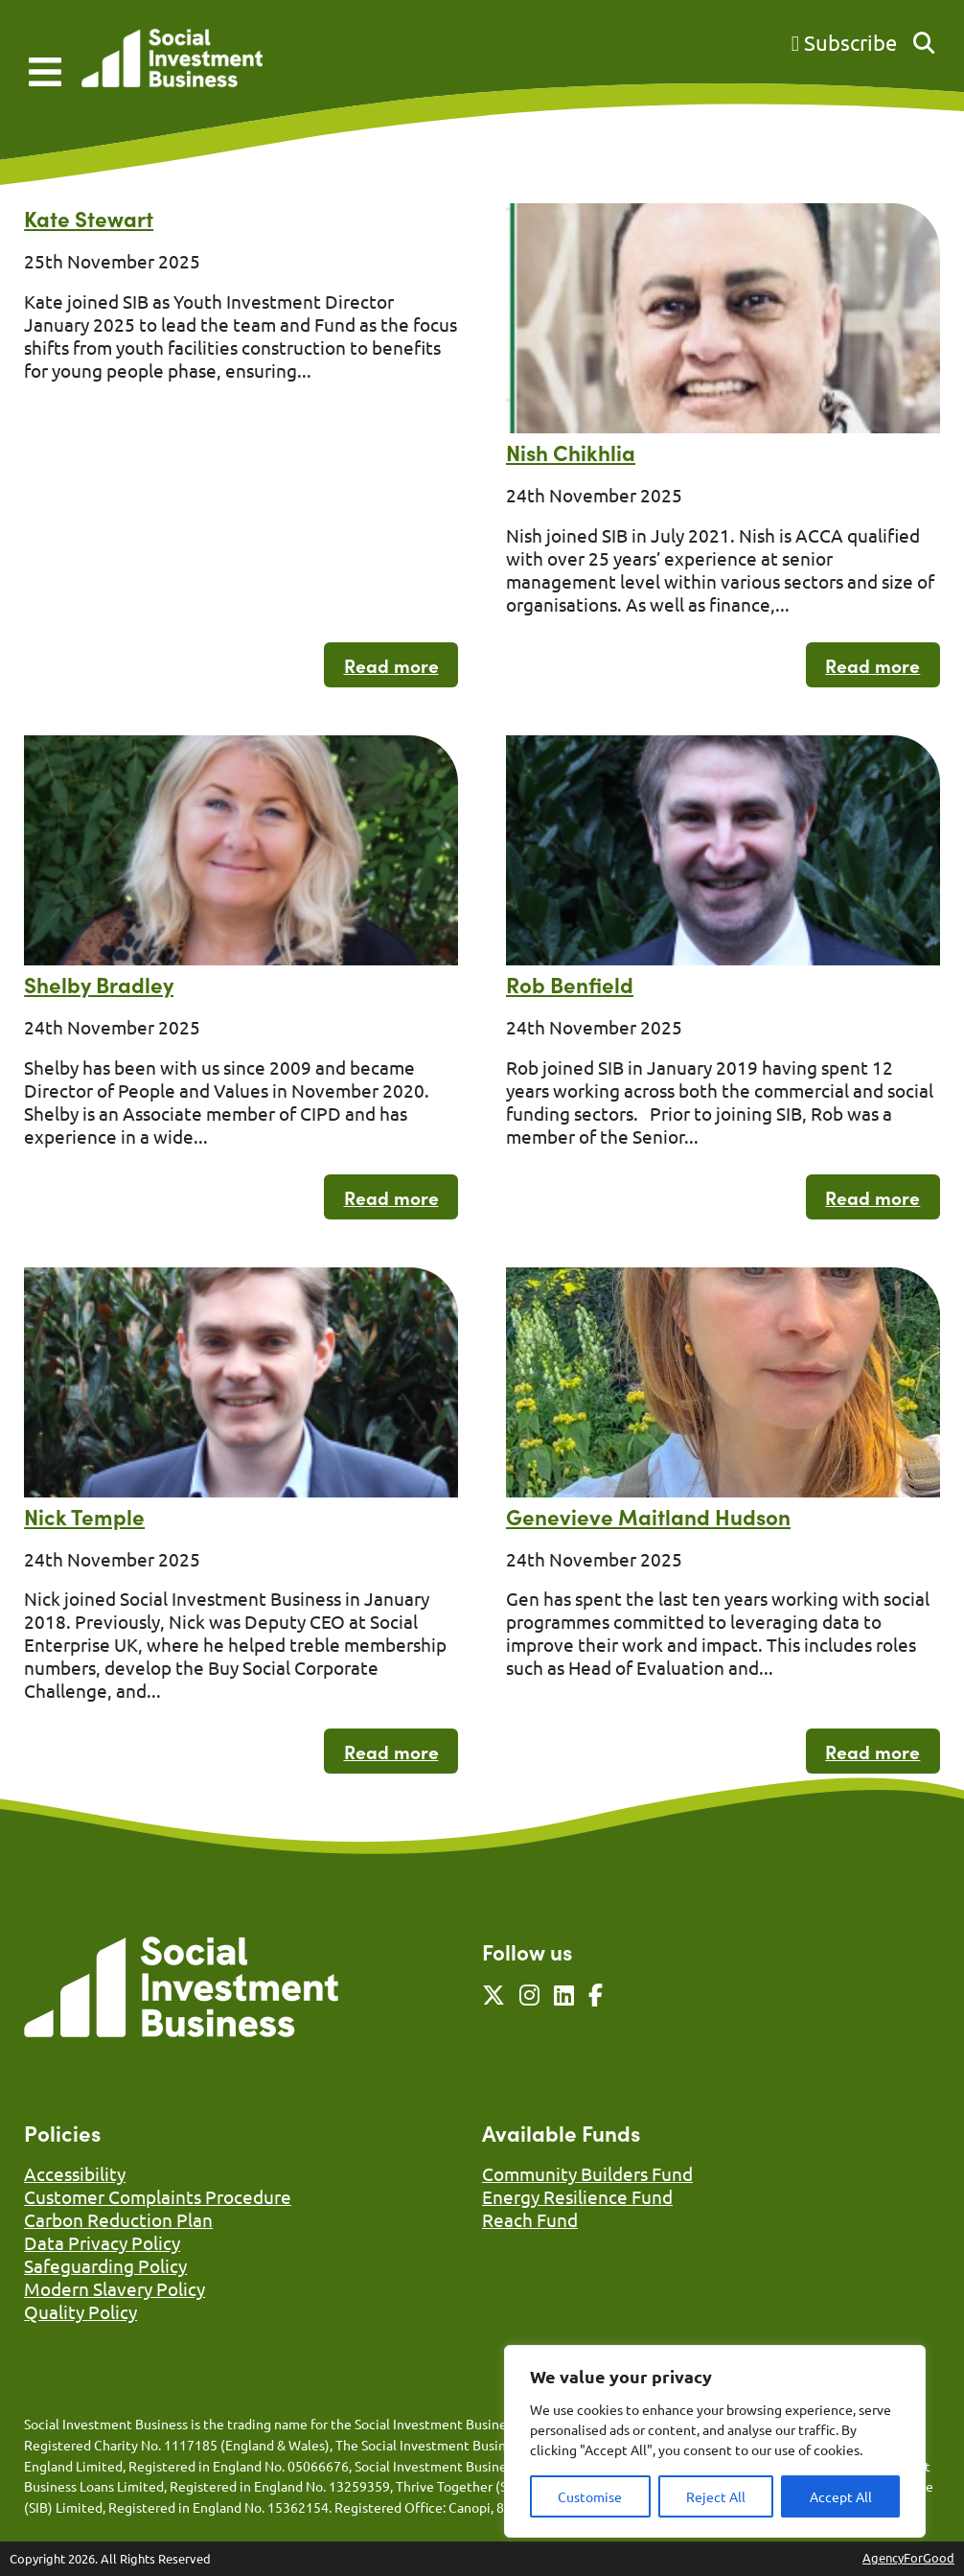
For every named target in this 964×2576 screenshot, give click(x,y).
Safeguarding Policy (105, 2265)
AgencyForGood (908, 2557)
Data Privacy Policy (102, 2242)
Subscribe (844, 42)
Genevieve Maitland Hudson (648, 1516)
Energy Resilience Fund (577, 2196)
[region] (715, 2441)
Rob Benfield (569, 984)
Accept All (841, 2496)
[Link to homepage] (172, 60)
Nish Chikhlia (570, 452)
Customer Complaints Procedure (157, 2196)
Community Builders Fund (587, 2173)
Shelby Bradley (98, 984)
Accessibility (75, 2173)
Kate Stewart (88, 218)
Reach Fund (530, 2219)
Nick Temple (84, 1516)
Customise (590, 2496)
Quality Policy (80, 2311)
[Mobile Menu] (45, 72)
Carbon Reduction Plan (118, 2219)
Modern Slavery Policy (114, 2288)
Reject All (716, 2496)
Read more (391, 665)
